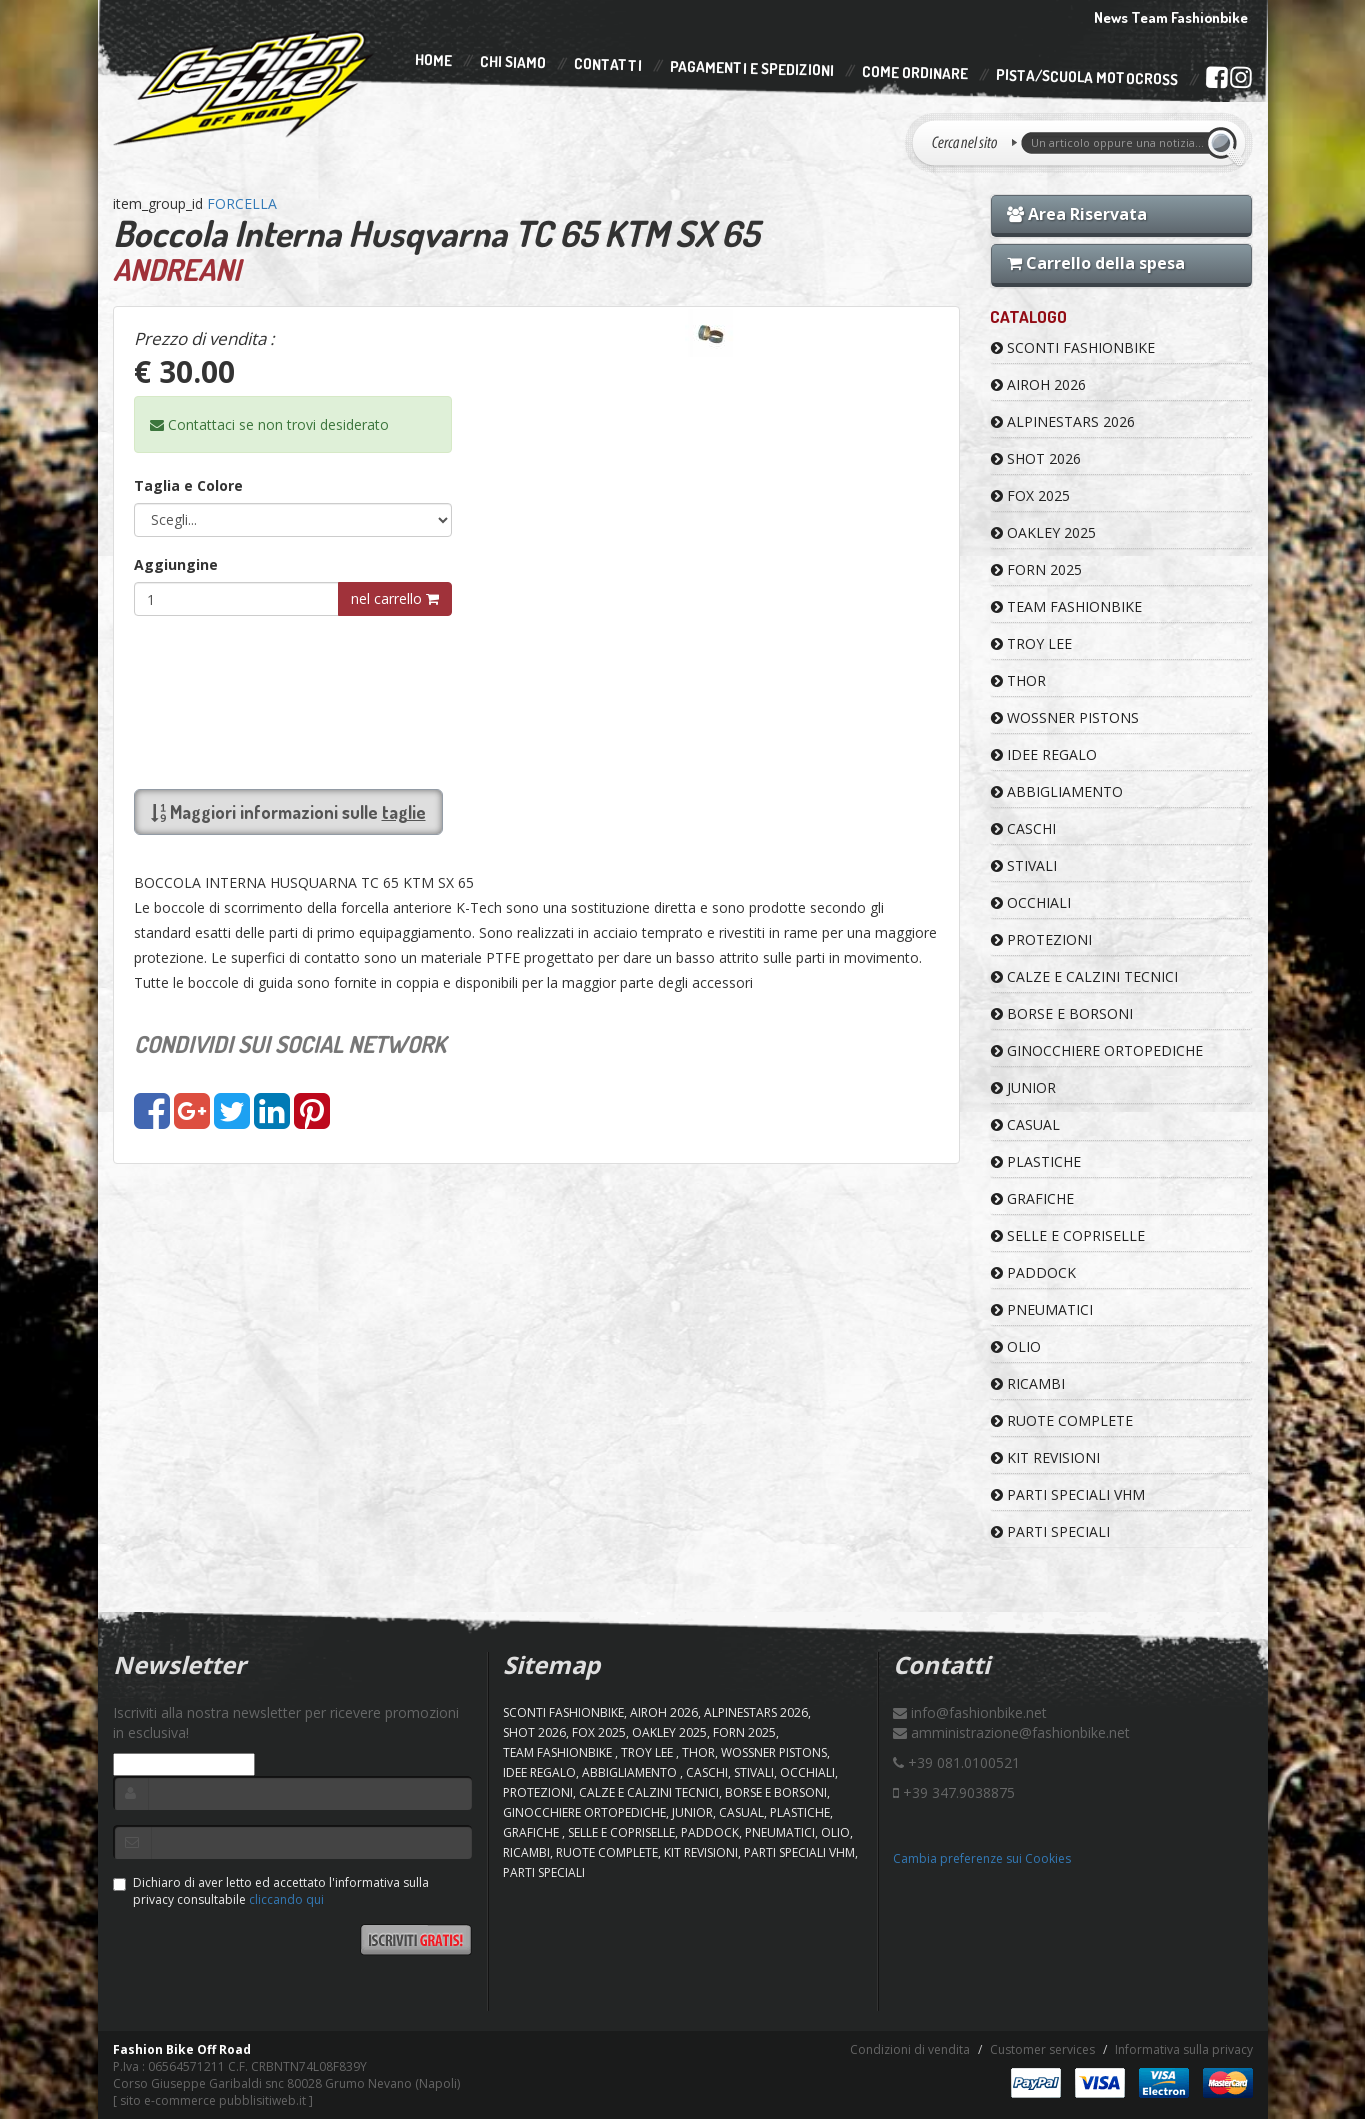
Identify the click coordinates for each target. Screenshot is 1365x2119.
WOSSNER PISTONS (1065, 717)
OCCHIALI (1031, 902)
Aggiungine (176, 564)
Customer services (1042, 2049)
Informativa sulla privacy (1184, 2049)
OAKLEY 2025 (1043, 532)
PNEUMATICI (1042, 1309)
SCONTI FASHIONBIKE (1073, 347)
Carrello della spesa (1096, 263)
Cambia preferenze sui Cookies (982, 1858)
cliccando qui (286, 1899)
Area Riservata (1077, 214)
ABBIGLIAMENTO (1057, 791)
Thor (1018, 680)
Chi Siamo (512, 62)
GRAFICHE (1032, 1198)
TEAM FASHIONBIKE (1066, 606)
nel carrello (395, 598)
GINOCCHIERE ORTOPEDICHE (1097, 1050)
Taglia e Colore (188, 485)
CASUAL (1025, 1124)
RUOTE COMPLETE (1062, 1420)
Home (432, 60)
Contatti (607, 65)
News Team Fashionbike (1171, 17)
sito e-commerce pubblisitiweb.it (213, 2100)
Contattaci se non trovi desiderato (269, 424)
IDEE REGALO (1044, 754)
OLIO (1016, 1346)
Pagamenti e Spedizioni (751, 68)
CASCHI (1023, 828)
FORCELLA (242, 203)
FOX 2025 (1030, 495)
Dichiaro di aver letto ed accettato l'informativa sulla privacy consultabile (271, 1891)
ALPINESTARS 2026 (1063, 421)
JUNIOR (1023, 1087)
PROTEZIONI (1041, 939)
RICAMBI (1028, 1383)
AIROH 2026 (1038, 384)
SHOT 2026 (1036, 458)
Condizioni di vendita (910, 2049)
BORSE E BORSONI (1062, 1013)
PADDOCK (1033, 1272)
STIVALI (1024, 865)
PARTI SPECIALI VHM (1068, 1494)
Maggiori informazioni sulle (288, 812)
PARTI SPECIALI (1050, 1531)
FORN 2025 (1036, 569)
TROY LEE (1031, 643)
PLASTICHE (1036, 1161)
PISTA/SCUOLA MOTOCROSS (1086, 78)
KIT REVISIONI (1045, 1457)
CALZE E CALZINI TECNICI (1084, 976)
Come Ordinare (914, 73)
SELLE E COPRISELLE (1068, 1235)
